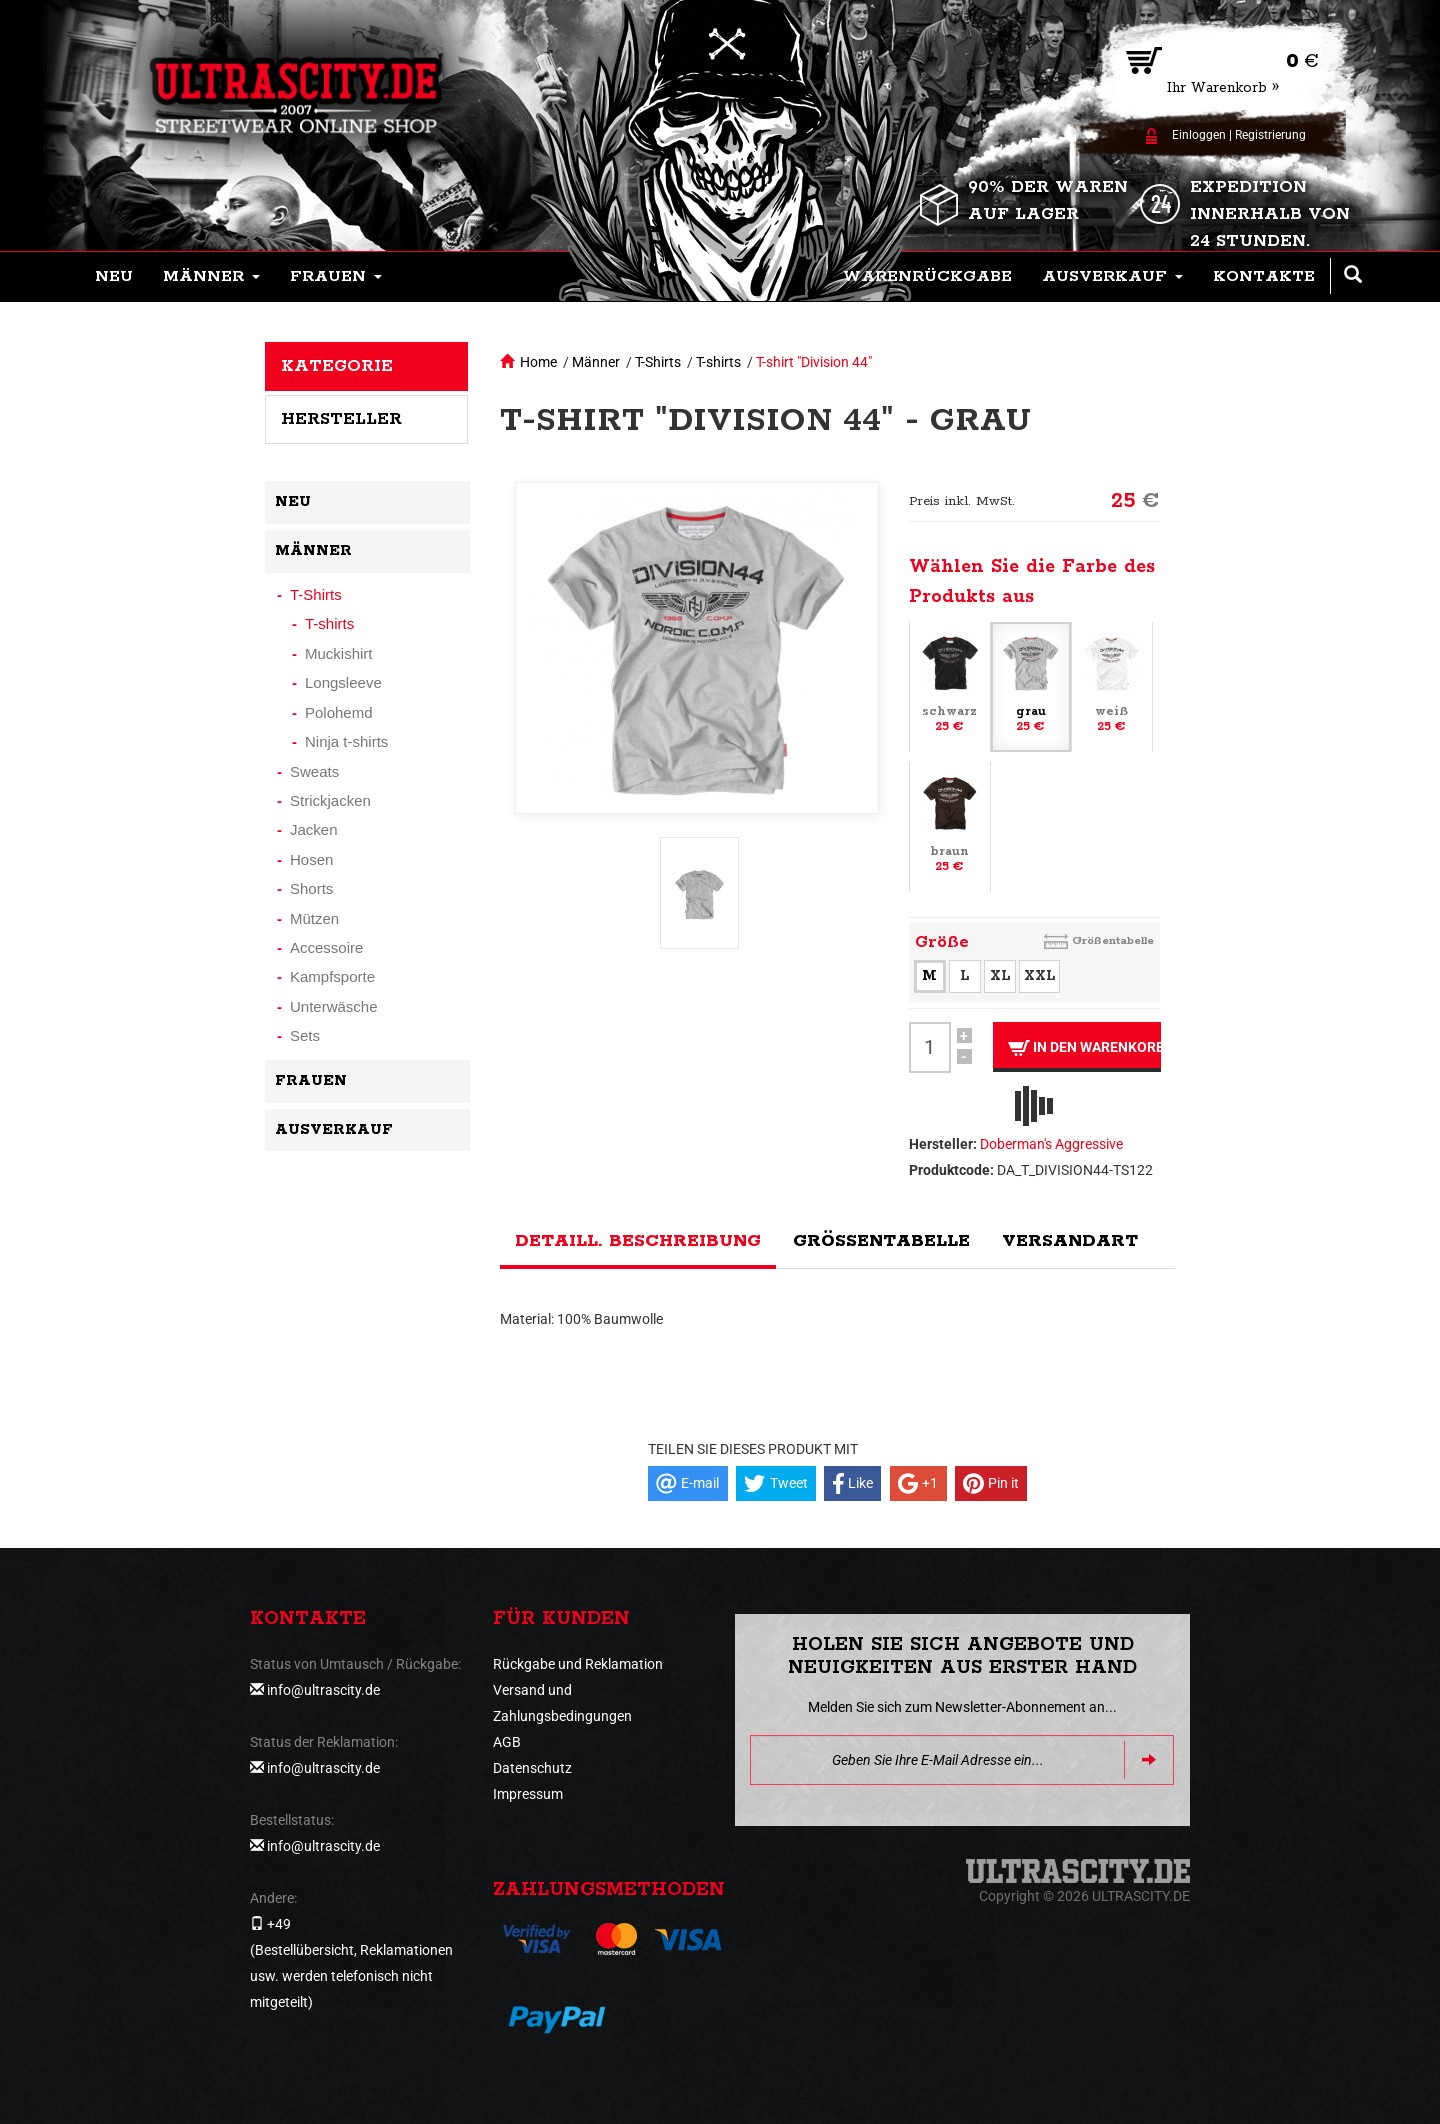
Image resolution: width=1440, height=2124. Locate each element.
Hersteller (341, 419)
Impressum (528, 1794)
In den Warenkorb (1084, 1047)
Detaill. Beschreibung (638, 1241)
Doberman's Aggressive (1051, 1144)
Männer (596, 362)
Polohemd (339, 712)
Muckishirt (339, 653)
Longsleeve (343, 682)
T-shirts (718, 362)
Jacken (314, 829)
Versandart (1070, 1241)
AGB (507, 1742)
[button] (211, 277)
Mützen (314, 918)
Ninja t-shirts (346, 741)
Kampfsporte (332, 976)
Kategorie (337, 366)
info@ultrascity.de (323, 1690)
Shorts (311, 888)
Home (538, 362)
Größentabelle (1113, 940)
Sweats (314, 771)
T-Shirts (658, 362)
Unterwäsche (334, 1006)
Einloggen (1199, 135)
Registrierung (1270, 135)
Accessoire (326, 947)
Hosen (311, 859)
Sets (305, 1035)
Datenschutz (532, 1768)
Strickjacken (330, 800)
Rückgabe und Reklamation (578, 1664)
